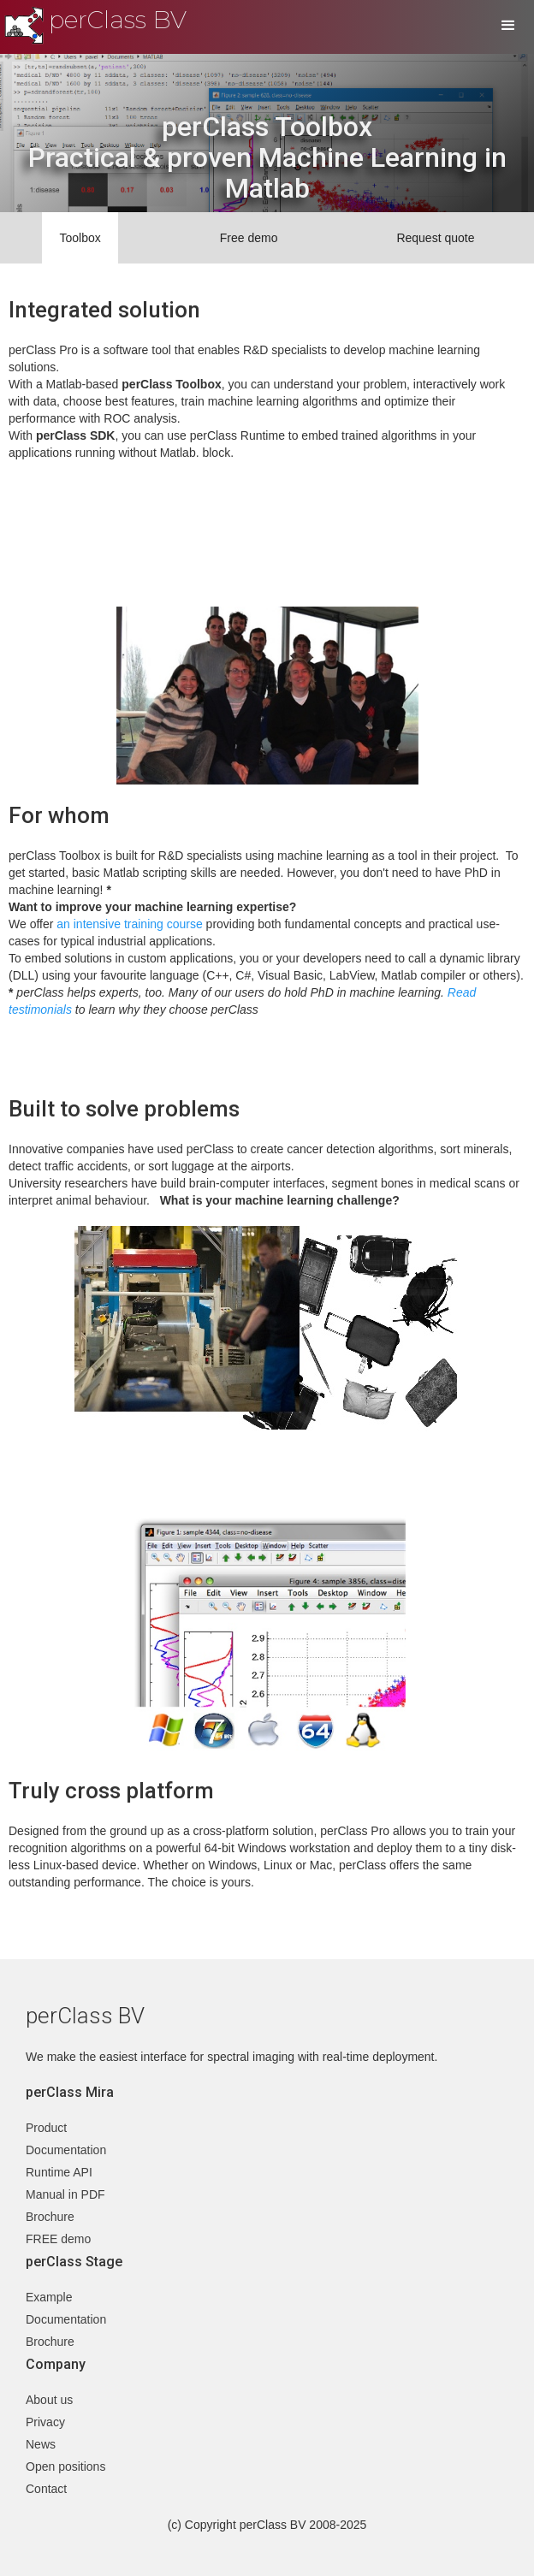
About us (49, 2400)
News (41, 2444)
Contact (46, 2489)
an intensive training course (129, 924)
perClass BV (118, 19)
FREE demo (58, 2239)
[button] (508, 25)
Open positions (65, 2466)
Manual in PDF (65, 2194)
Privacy (45, 2422)
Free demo (249, 238)
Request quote (435, 238)
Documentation (66, 2150)
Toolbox (79, 238)
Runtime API (59, 2172)
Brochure (50, 2217)
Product (46, 2128)
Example (49, 2297)
